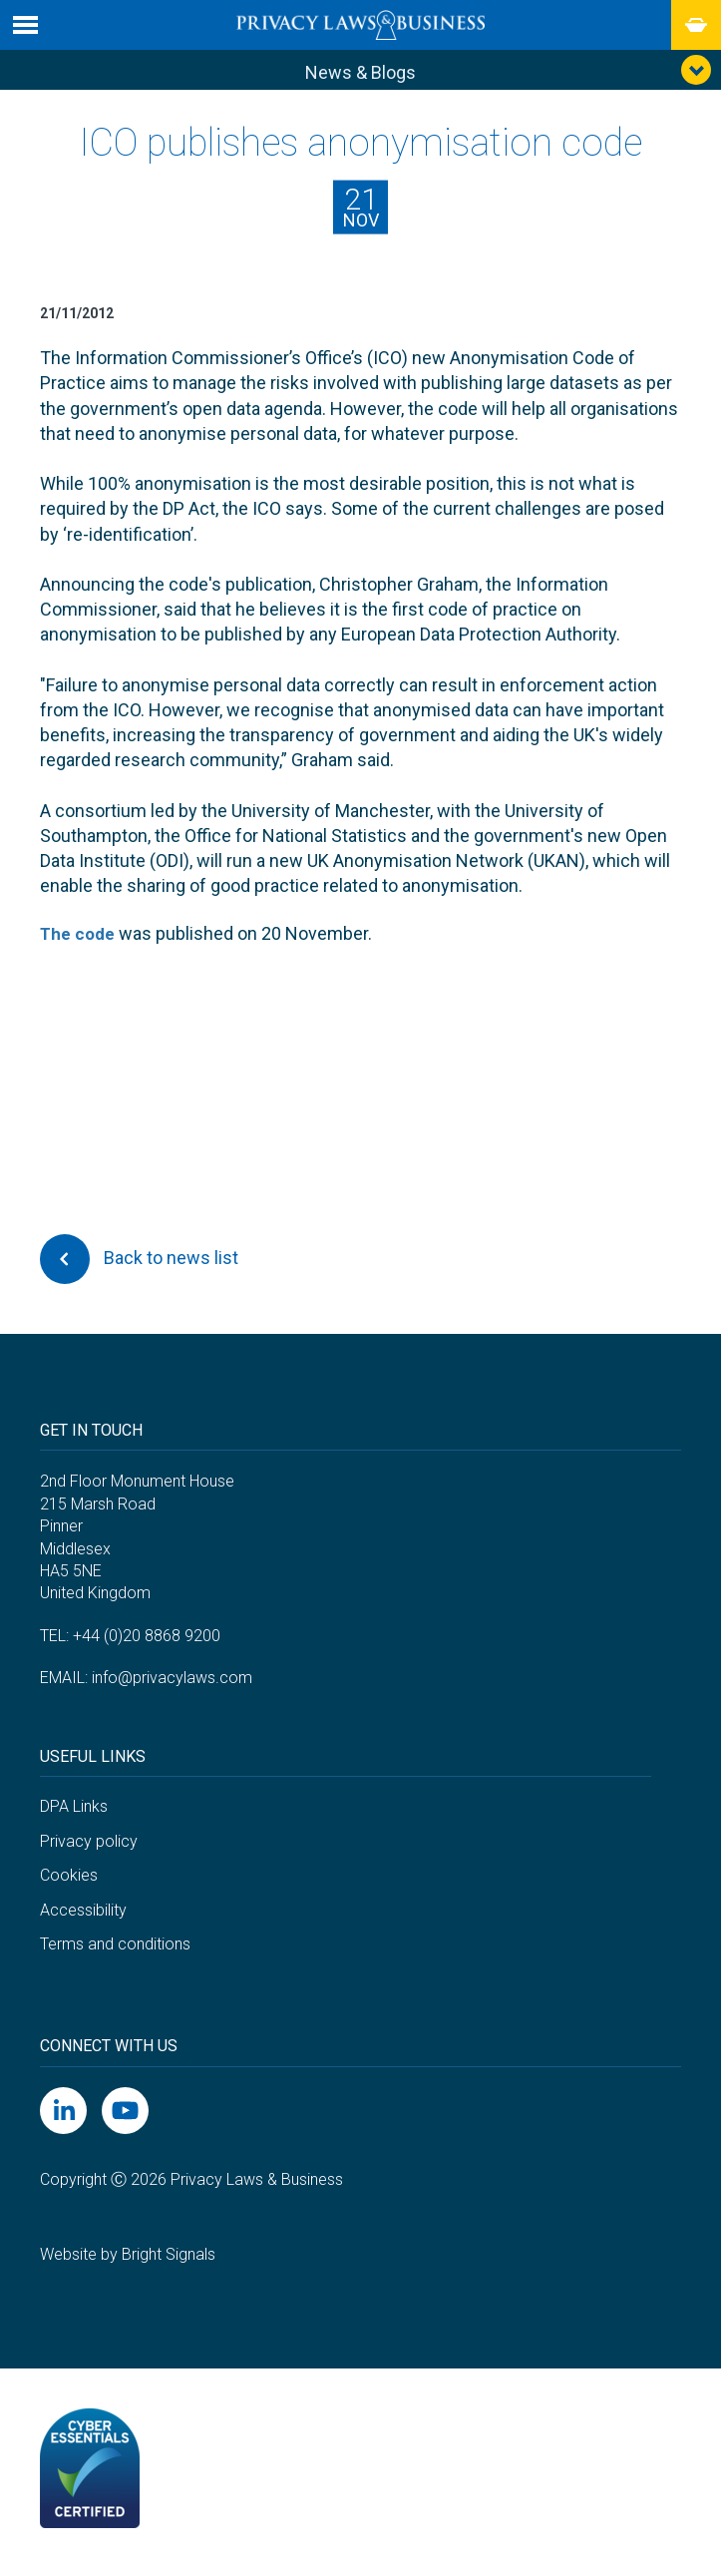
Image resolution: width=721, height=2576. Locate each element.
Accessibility (83, 1915)
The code (79, 938)
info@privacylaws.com (172, 1682)
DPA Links (74, 1811)
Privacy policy (89, 1845)
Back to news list (139, 1263)
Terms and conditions (115, 1948)
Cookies (69, 1880)
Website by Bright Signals (127, 2259)
